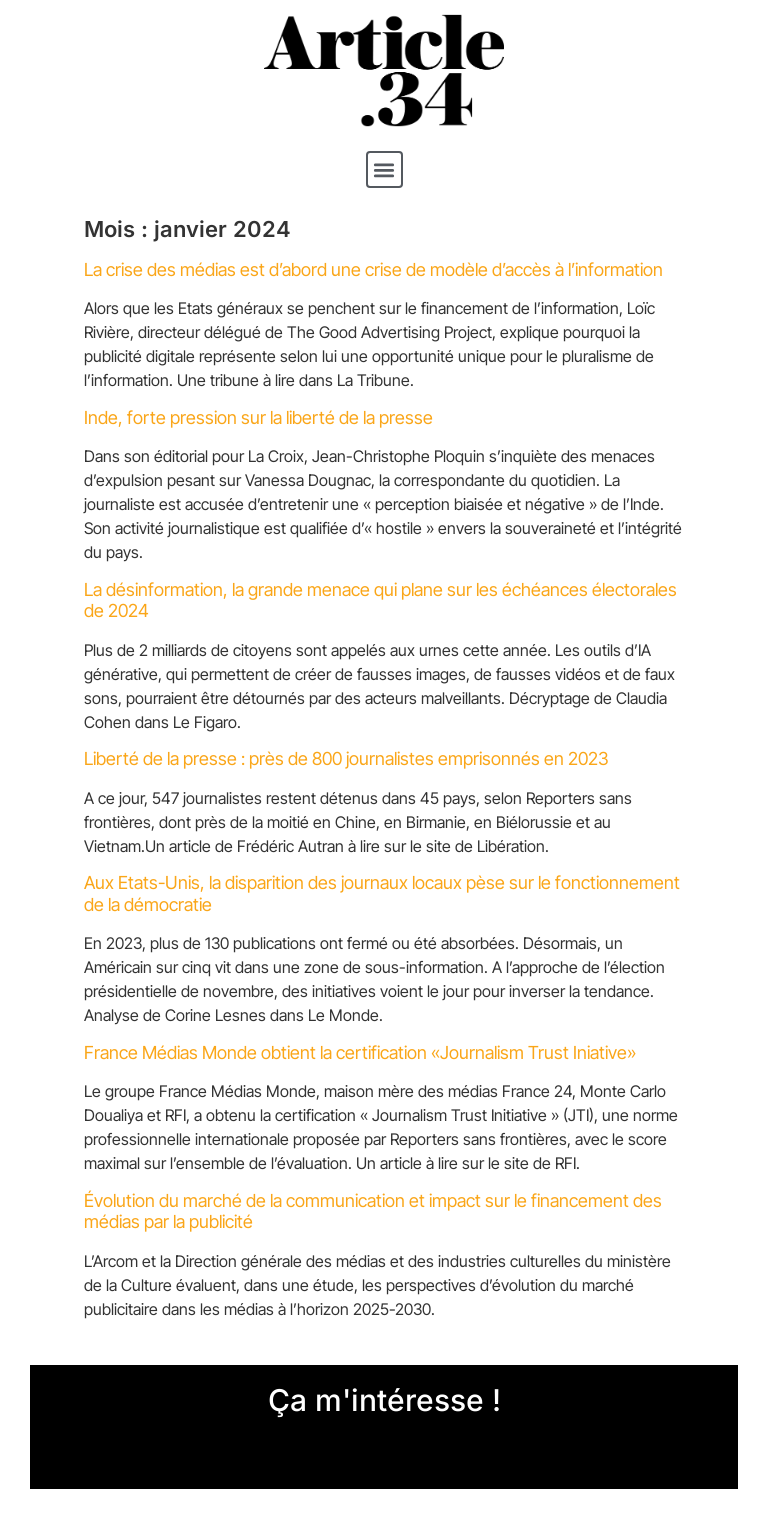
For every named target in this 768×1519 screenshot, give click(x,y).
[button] (384, 169)
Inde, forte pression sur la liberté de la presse (258, 417)
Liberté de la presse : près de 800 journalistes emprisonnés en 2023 (346, 758)
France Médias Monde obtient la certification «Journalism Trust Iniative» (360, 1052)
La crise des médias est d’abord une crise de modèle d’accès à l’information (373, 269)
